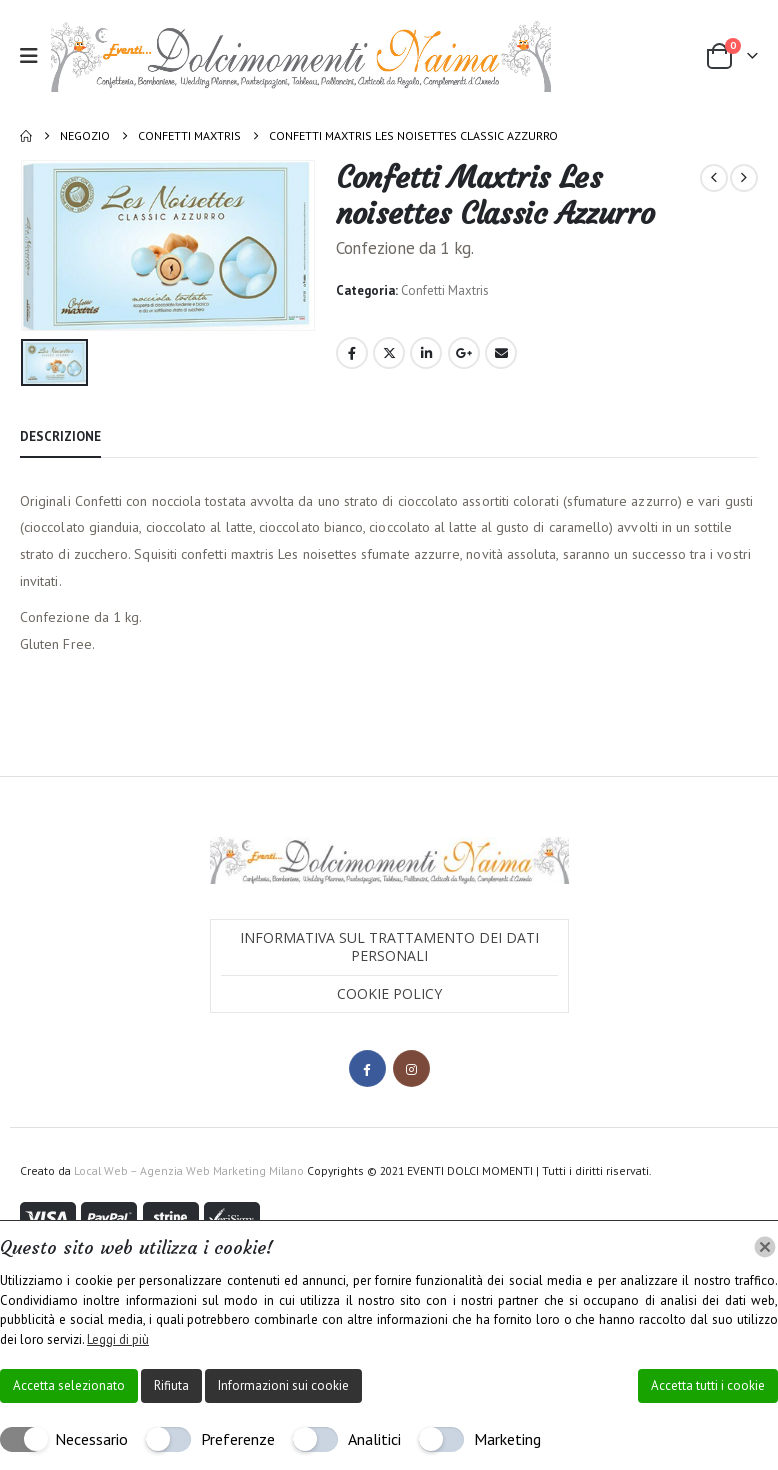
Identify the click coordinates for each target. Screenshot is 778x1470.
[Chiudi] (765, 1247)
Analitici (374, 1439)
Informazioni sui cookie (283, 1385)
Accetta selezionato (69, 1385)
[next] (744, 178)
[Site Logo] (301, 56)
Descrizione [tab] (60, 434)
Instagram (411, 1067)
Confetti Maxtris (445, 290)
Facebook (352, 353)
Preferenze (238, 1439)
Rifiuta (171, 1385)
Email (501, 353)
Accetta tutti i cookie (708, 1385)
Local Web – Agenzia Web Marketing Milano (190, 1169)
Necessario (91, 1439)
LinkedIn (426, 353)
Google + (464, 353)
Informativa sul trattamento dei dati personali (389, 945)
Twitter (389, 353)
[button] (35, 56)
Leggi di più (118, 1339)
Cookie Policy (389, 992)
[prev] (714, 178)
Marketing (507, 1439)
